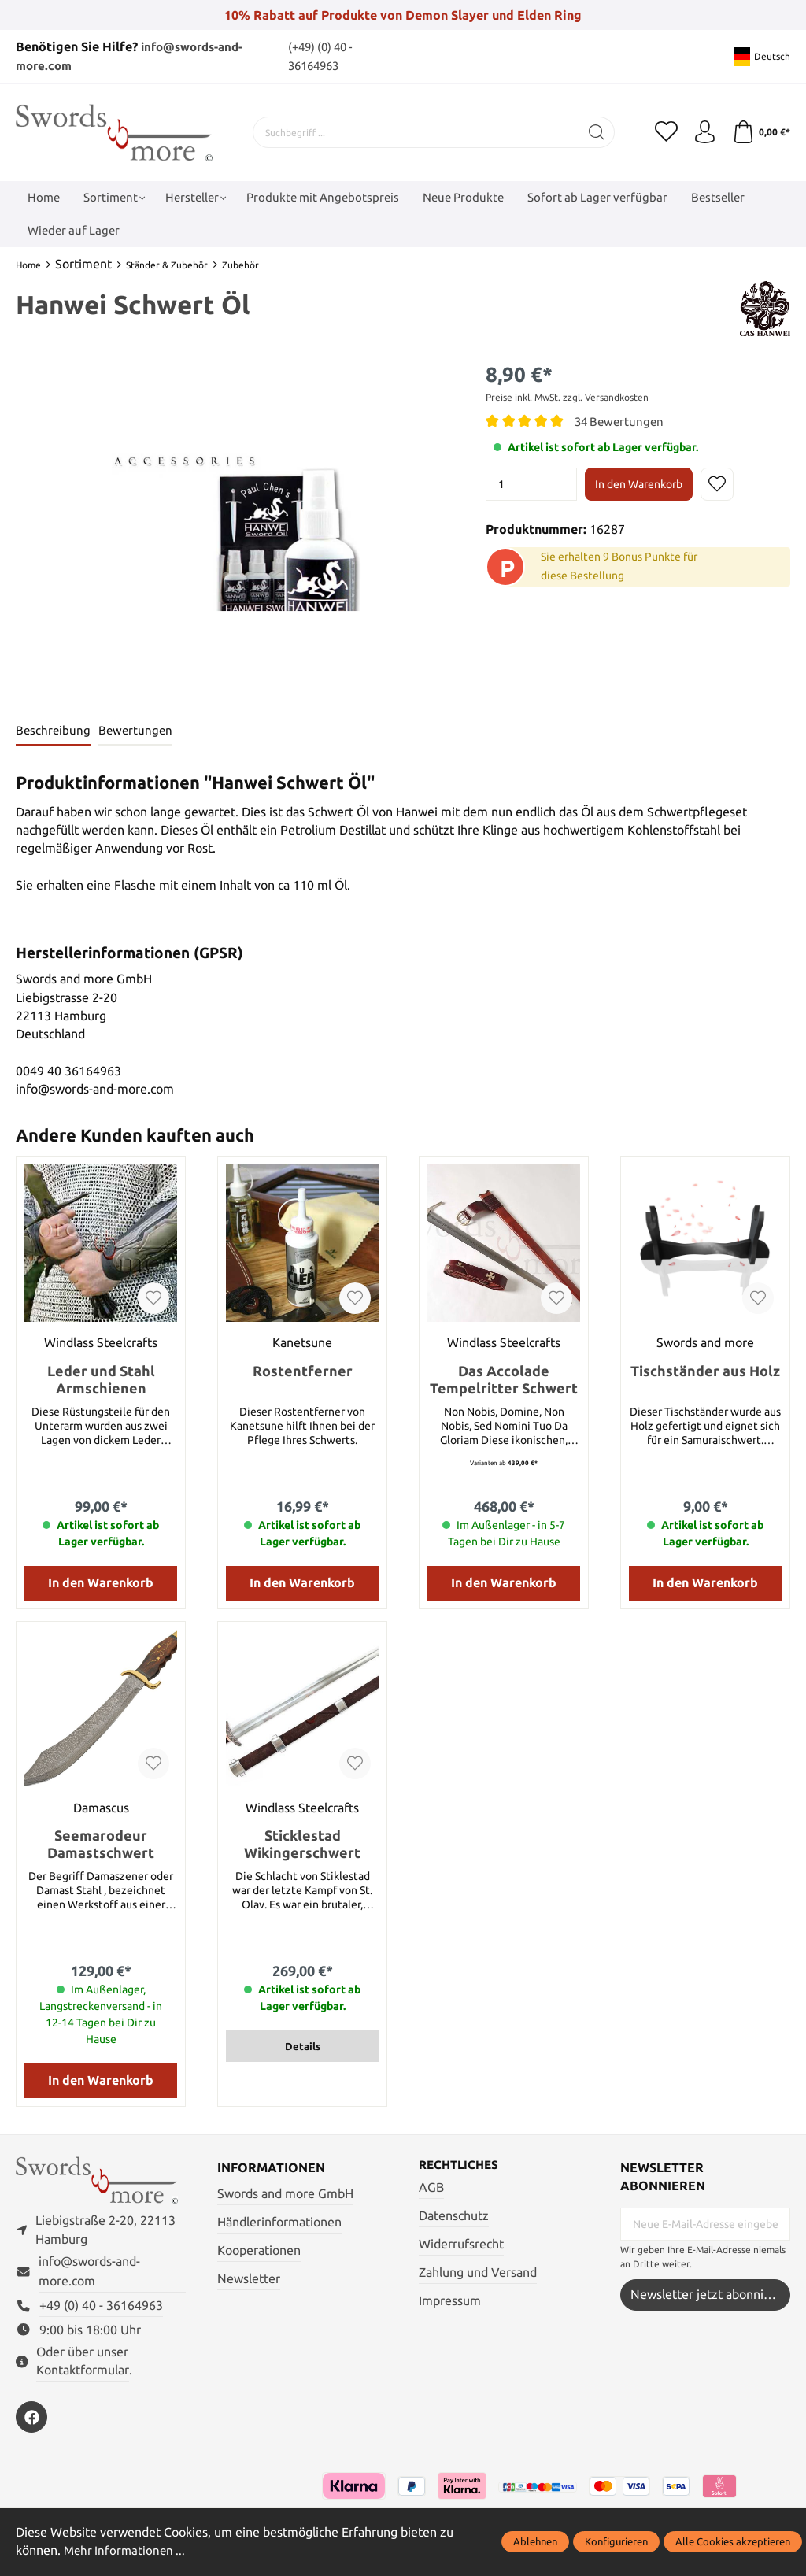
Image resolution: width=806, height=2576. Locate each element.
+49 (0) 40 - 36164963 (101, 2307)
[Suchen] (596, 131)
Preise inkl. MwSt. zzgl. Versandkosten (567, 396)
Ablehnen (535, 2541)
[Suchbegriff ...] (415, 131)
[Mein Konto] (703, 131)
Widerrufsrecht (461, 2244)
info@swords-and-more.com (89, 2272)
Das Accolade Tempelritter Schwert (504, 1378)
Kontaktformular (82, 2371)
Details (302, 2046)
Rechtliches (461, 2165)
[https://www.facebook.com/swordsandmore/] (31, 2418)
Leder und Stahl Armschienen (101, 1378)
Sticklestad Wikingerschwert (302, 1843)
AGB (431, 2187)
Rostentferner (303, 1370)
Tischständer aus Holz (705, 1370)
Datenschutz (454, 2216)
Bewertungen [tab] (138, 730)
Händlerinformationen (279, 2222)
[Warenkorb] (760, 131)
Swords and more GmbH (285, 2193)
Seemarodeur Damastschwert (100, 1843)
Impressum (450, 2301)
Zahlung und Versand (478, 2272)
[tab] (54, 731)
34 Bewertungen (621, 420)
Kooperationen (259, 2250)
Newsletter (248, 2278)
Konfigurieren (616, 2541)
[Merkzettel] (664, 131)
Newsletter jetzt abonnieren (709, 2293)
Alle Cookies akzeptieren (732, 2541)
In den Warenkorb (638, 482)
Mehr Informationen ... (127, 2551)
